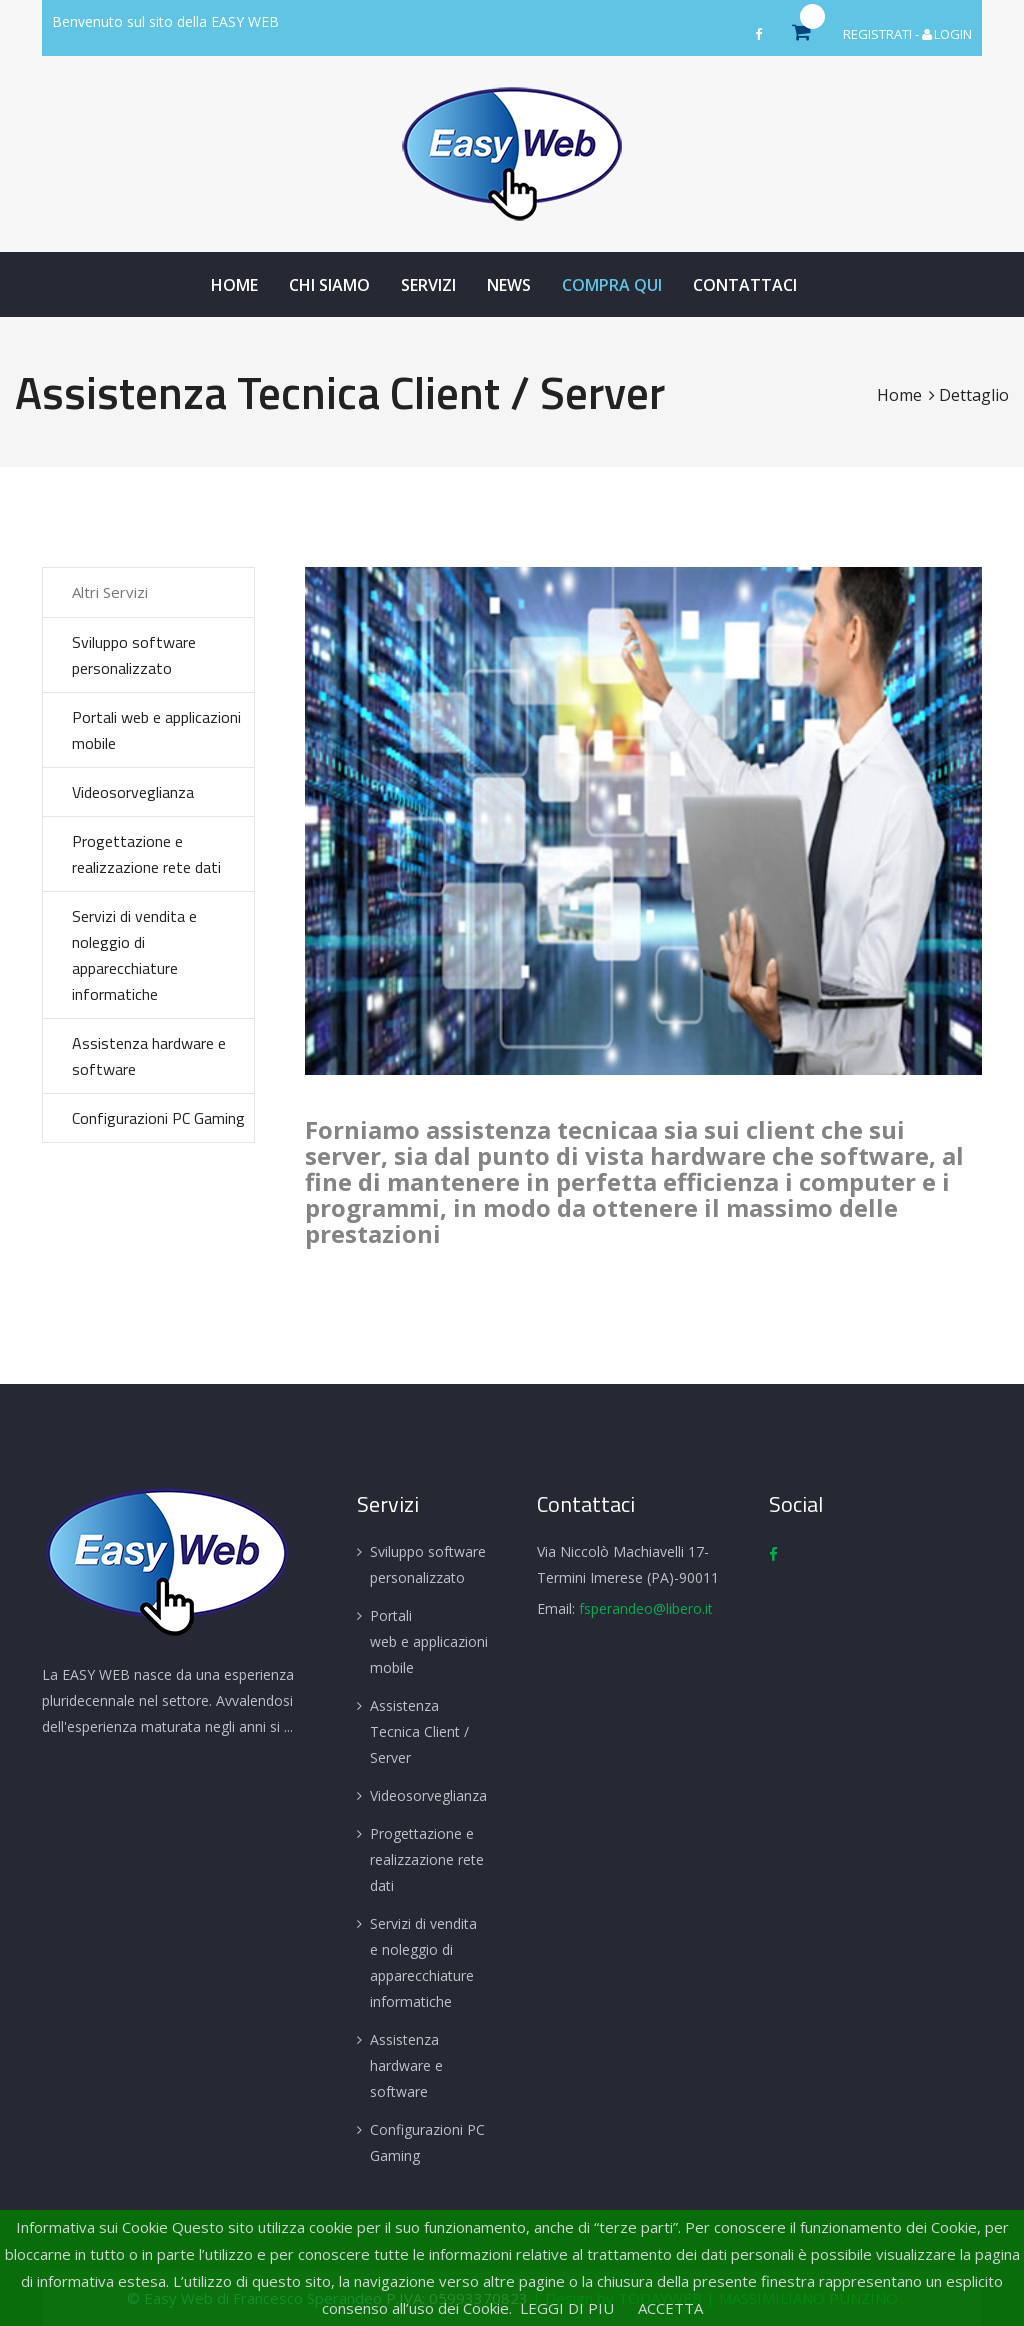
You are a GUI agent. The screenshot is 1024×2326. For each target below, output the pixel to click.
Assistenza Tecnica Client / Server (419, 1731)
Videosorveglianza (133, 792)
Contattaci (745, 285)
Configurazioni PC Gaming (158, 1118)
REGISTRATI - (882, 34)
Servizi (428, 285)
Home (234, 285)
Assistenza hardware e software (149, 1056)
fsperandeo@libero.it (646, 1608)
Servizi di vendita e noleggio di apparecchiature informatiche (134, 955)
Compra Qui (612, 285)
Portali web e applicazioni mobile (156, 730)
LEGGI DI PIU (567, 2308)
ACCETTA (670, 2308)
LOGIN (947, 34)
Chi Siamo (329, 285)
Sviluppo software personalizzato (134, 655)
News (509, 285)
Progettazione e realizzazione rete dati (146, 854)
